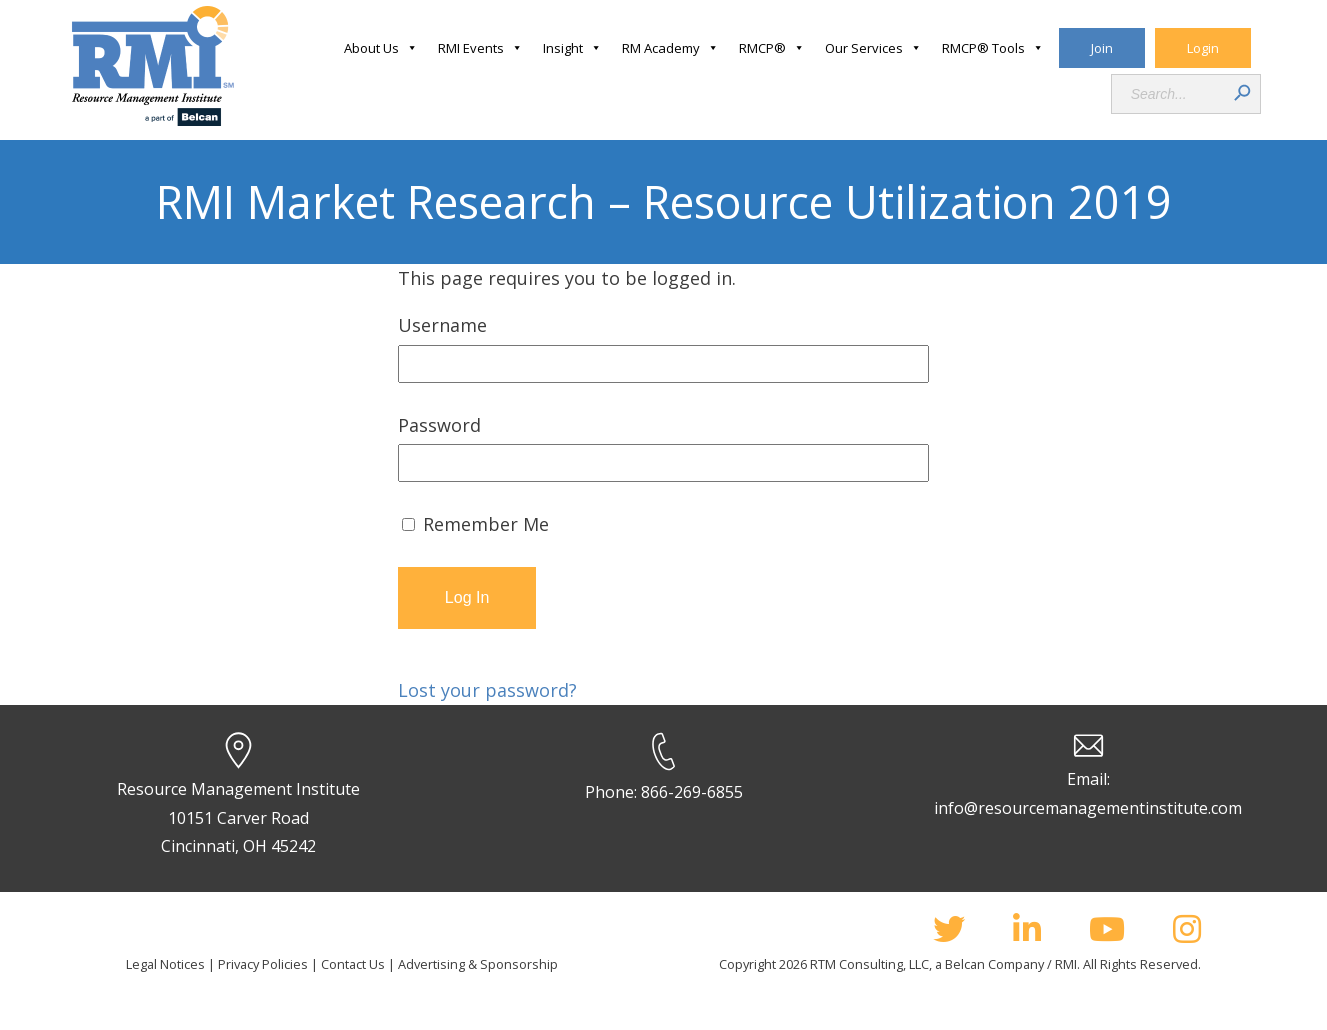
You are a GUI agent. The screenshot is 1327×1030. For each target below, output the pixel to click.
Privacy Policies (263, 964)
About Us (381, 48)
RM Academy (670, 48)
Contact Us (353, 964)
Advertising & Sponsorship (478, 964)
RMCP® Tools (993, 48)
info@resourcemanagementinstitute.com (1088, 808)
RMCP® (772, 48)
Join (1102, 48)
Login (1203, 48)
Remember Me (475, 524)
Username (442, 325)
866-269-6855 (692, 792)
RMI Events (480, 48)
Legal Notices (165, 964)
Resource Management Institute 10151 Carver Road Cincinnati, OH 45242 (238, 818)
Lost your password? (487, 690)
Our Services (873, 48)
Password (439, 425)
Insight (572, 48)
